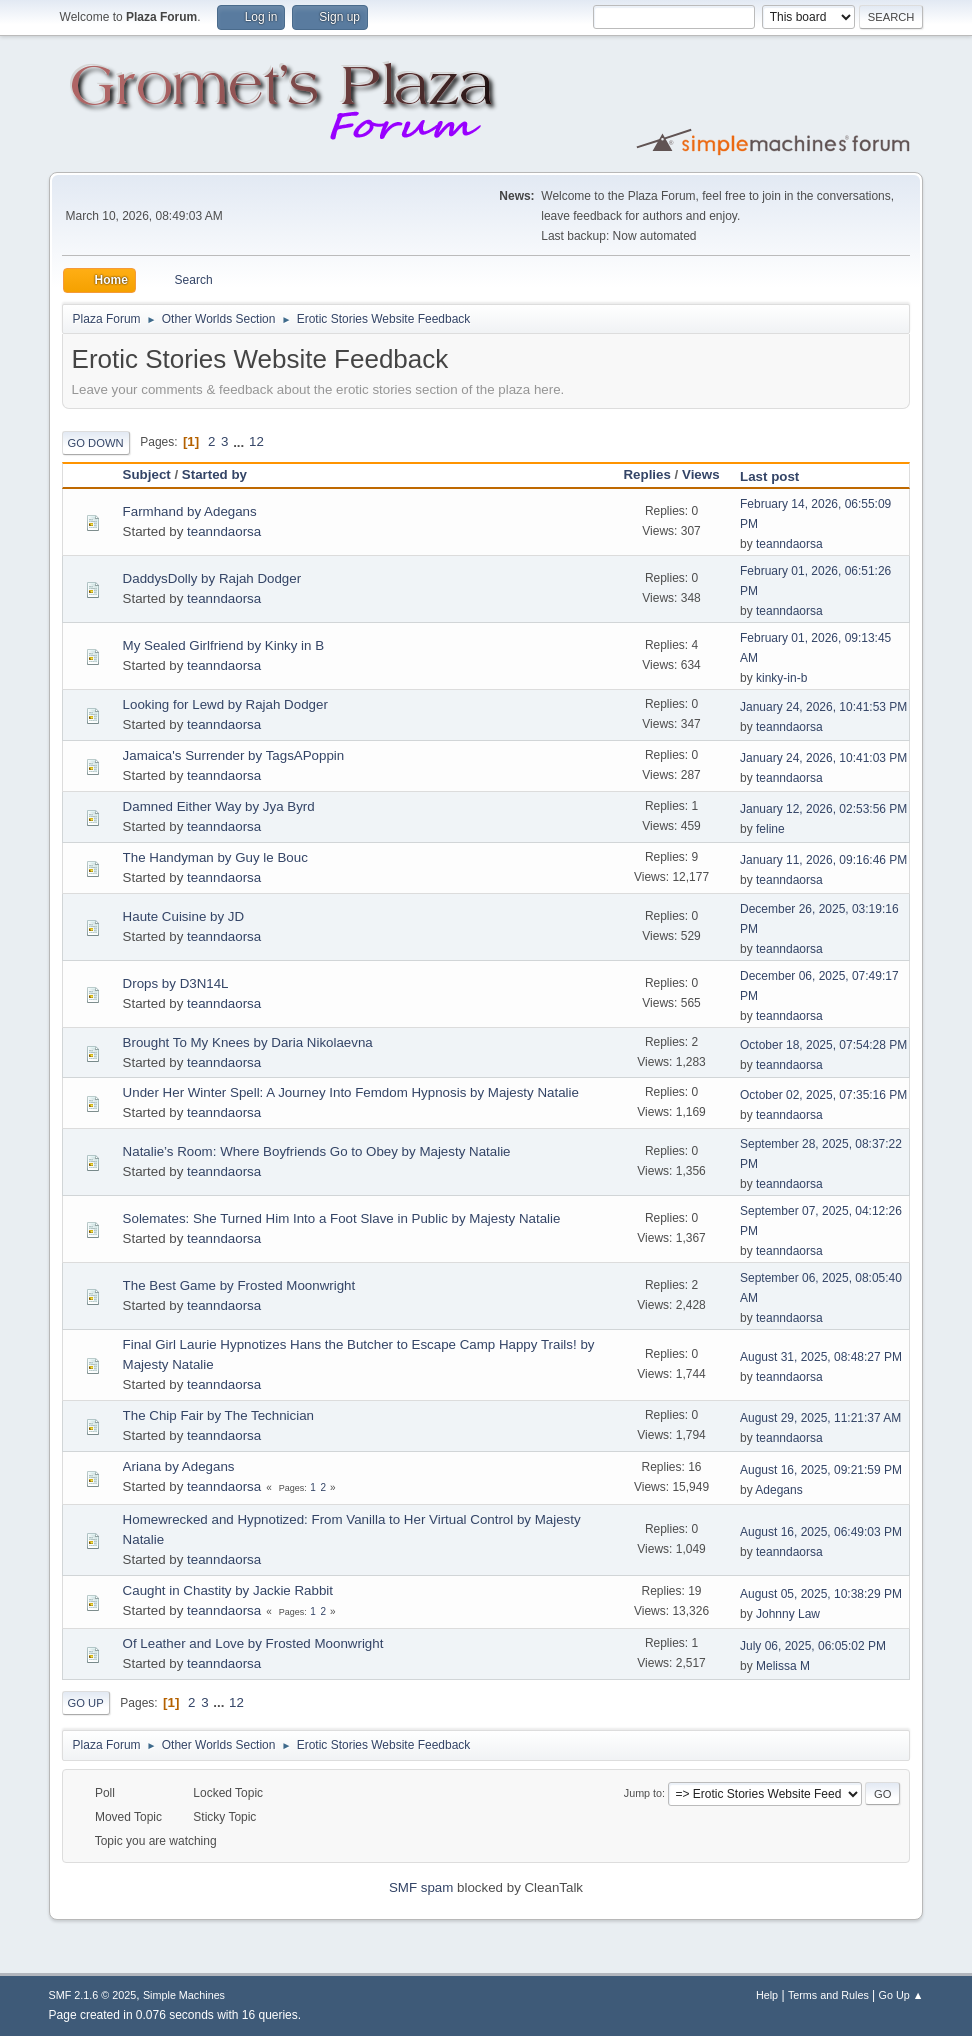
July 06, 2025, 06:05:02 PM (813, 1646)
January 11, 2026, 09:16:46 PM (823, 860)
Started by (214, 474)
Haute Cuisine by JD (184, 916)
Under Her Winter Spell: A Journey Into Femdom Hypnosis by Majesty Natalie (351, 1092)
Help (767, 1995)
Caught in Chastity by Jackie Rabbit (228, 1590)
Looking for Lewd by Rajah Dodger (225, 704)
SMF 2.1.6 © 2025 (93, 1995)
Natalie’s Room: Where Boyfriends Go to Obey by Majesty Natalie (317, 1151)
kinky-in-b (781, 678)
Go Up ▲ (901, 1995)
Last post (778, 476)
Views (701, 474)
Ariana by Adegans (179, 1466)
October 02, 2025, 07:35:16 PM (823, 1095)
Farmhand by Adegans (190, 511)
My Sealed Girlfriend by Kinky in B (223, 645)
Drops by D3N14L (176, 983)
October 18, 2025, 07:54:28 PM (823, 1045)
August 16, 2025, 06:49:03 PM (821, 1532)
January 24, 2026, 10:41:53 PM (823, 707)
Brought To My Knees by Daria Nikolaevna (248, 1042)
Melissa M (783, 1666)
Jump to (643, 1793)
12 (256, 441)
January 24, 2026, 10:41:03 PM (823, 758)
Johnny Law (788, 1614)
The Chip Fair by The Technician (218, 1415)
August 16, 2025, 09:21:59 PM (821, 1470)
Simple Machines (184, 1995)
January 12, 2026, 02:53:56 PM (823, 809)
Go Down (96, 443)
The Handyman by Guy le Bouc (215, 857)
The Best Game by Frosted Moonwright (239, 1285)
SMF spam (421, 1887)
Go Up (86, 1703)
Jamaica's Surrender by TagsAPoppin (234, 755)
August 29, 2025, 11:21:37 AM (820, 1418)
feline (770, 829)
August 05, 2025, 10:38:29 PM (821, 1594)
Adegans (778, 1490)
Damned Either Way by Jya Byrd (219, 806)
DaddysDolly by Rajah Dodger (212, 578)
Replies (646, 474)
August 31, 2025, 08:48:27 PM (821, 1357)
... (240, 441)
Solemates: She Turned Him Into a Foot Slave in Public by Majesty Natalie (342, 1218)
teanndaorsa (224, 531)
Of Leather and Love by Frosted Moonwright (253, 1643)
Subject (147, 474)
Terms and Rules (828, 1995)
